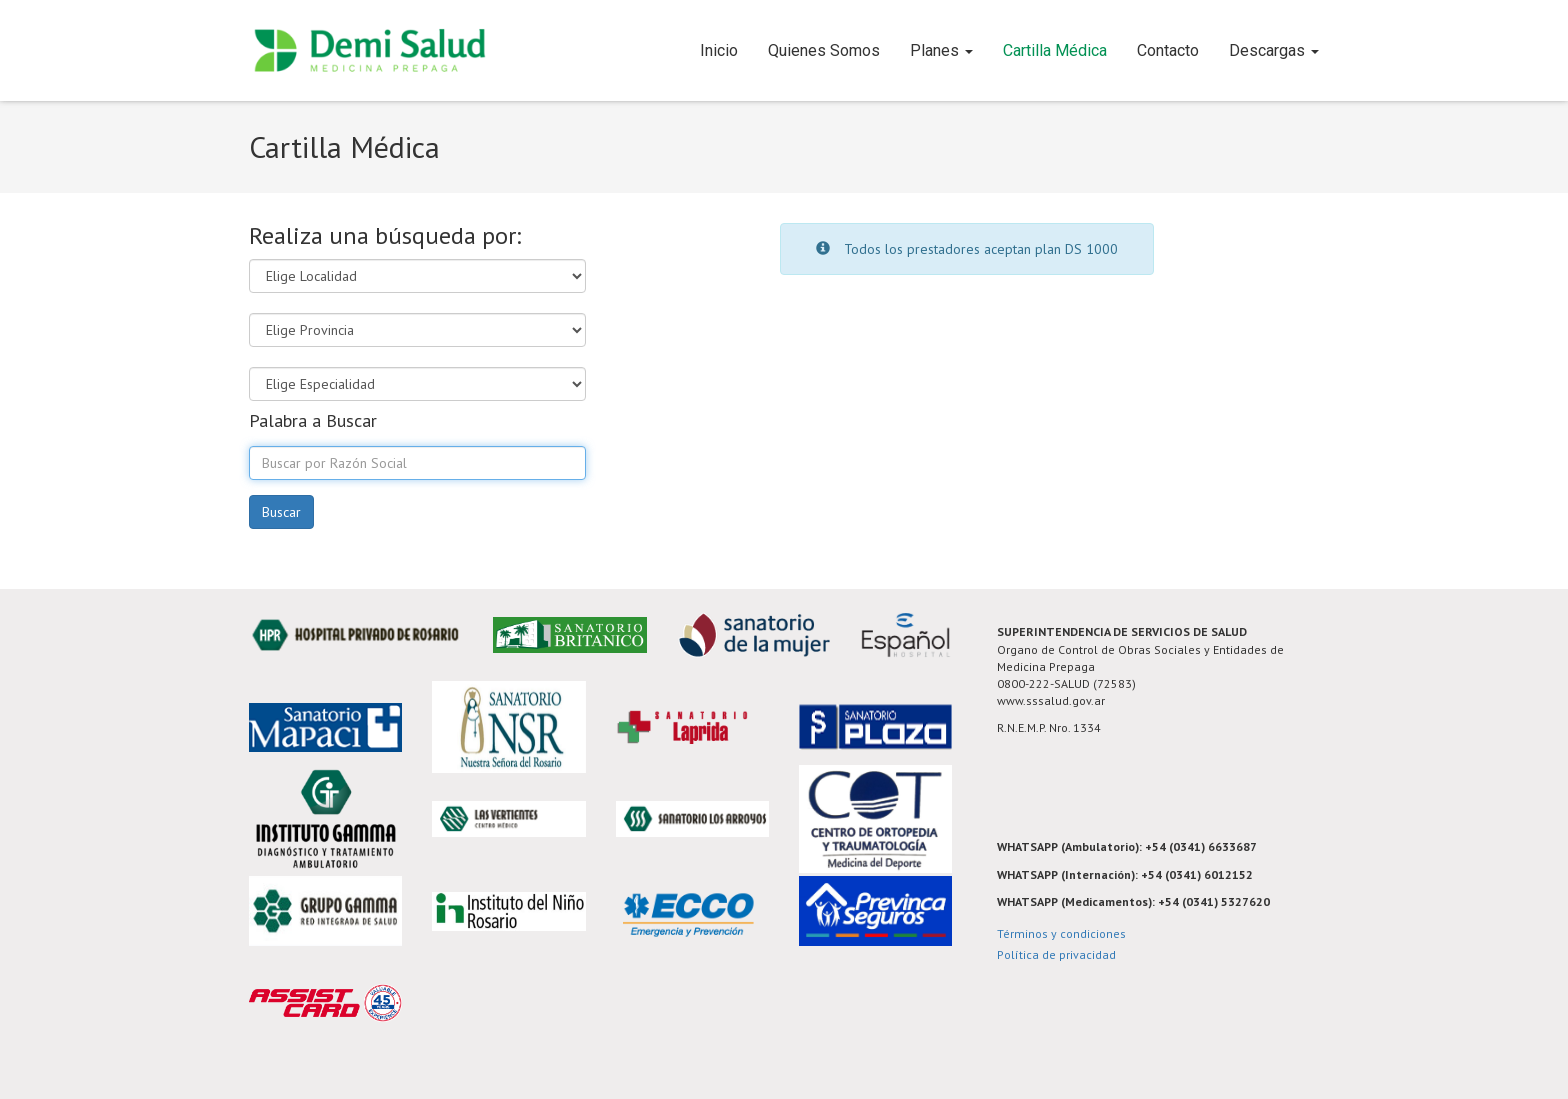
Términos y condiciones (1061, 933)
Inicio (719, 50)
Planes (941, 50)
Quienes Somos (824, 50)
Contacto (1168, 50)
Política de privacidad (1056, 954)
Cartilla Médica (1055, 50)
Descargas (1274, 50)
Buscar (281, 512)
